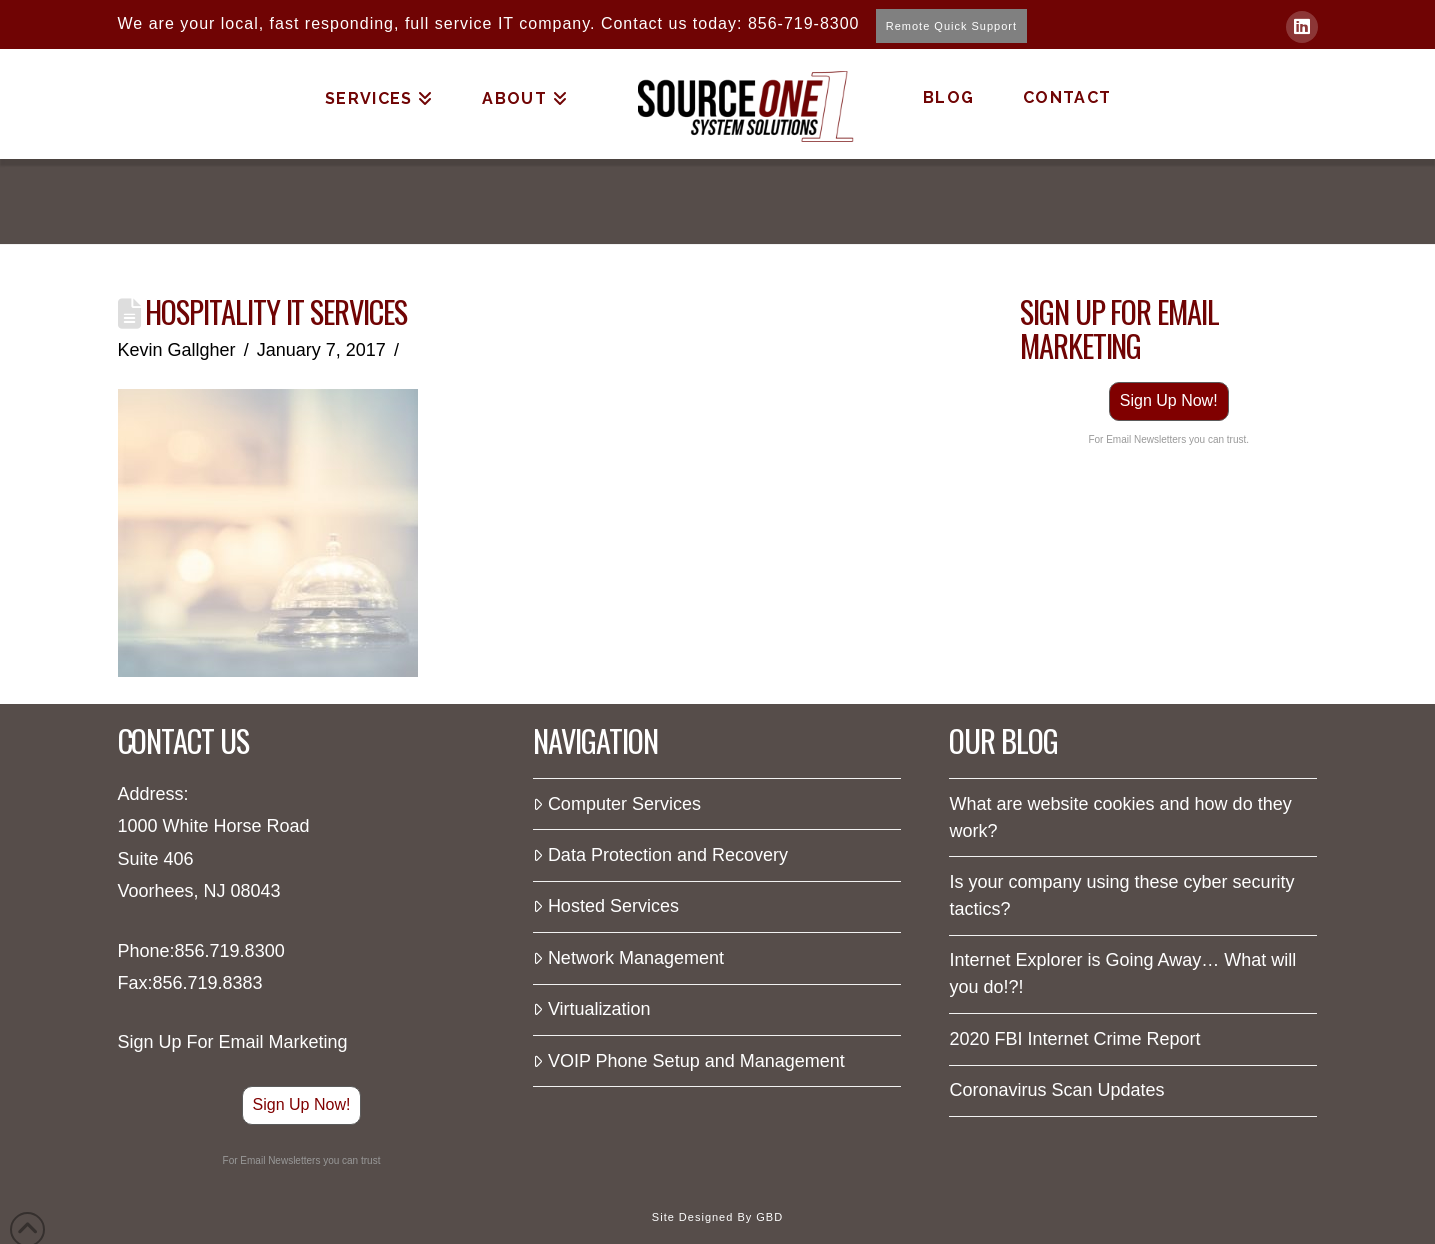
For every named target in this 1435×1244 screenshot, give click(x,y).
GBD (769, 1217)
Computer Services (616, 804)
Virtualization (591, 1009)
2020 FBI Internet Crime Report (1074, 1039)
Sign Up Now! (1169, 400)
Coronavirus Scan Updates (1056, 1090)
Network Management (628, 958)
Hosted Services (605, 906)
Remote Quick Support (951, 26)
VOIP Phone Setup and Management (688, 1061)
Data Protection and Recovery (660, 855)
